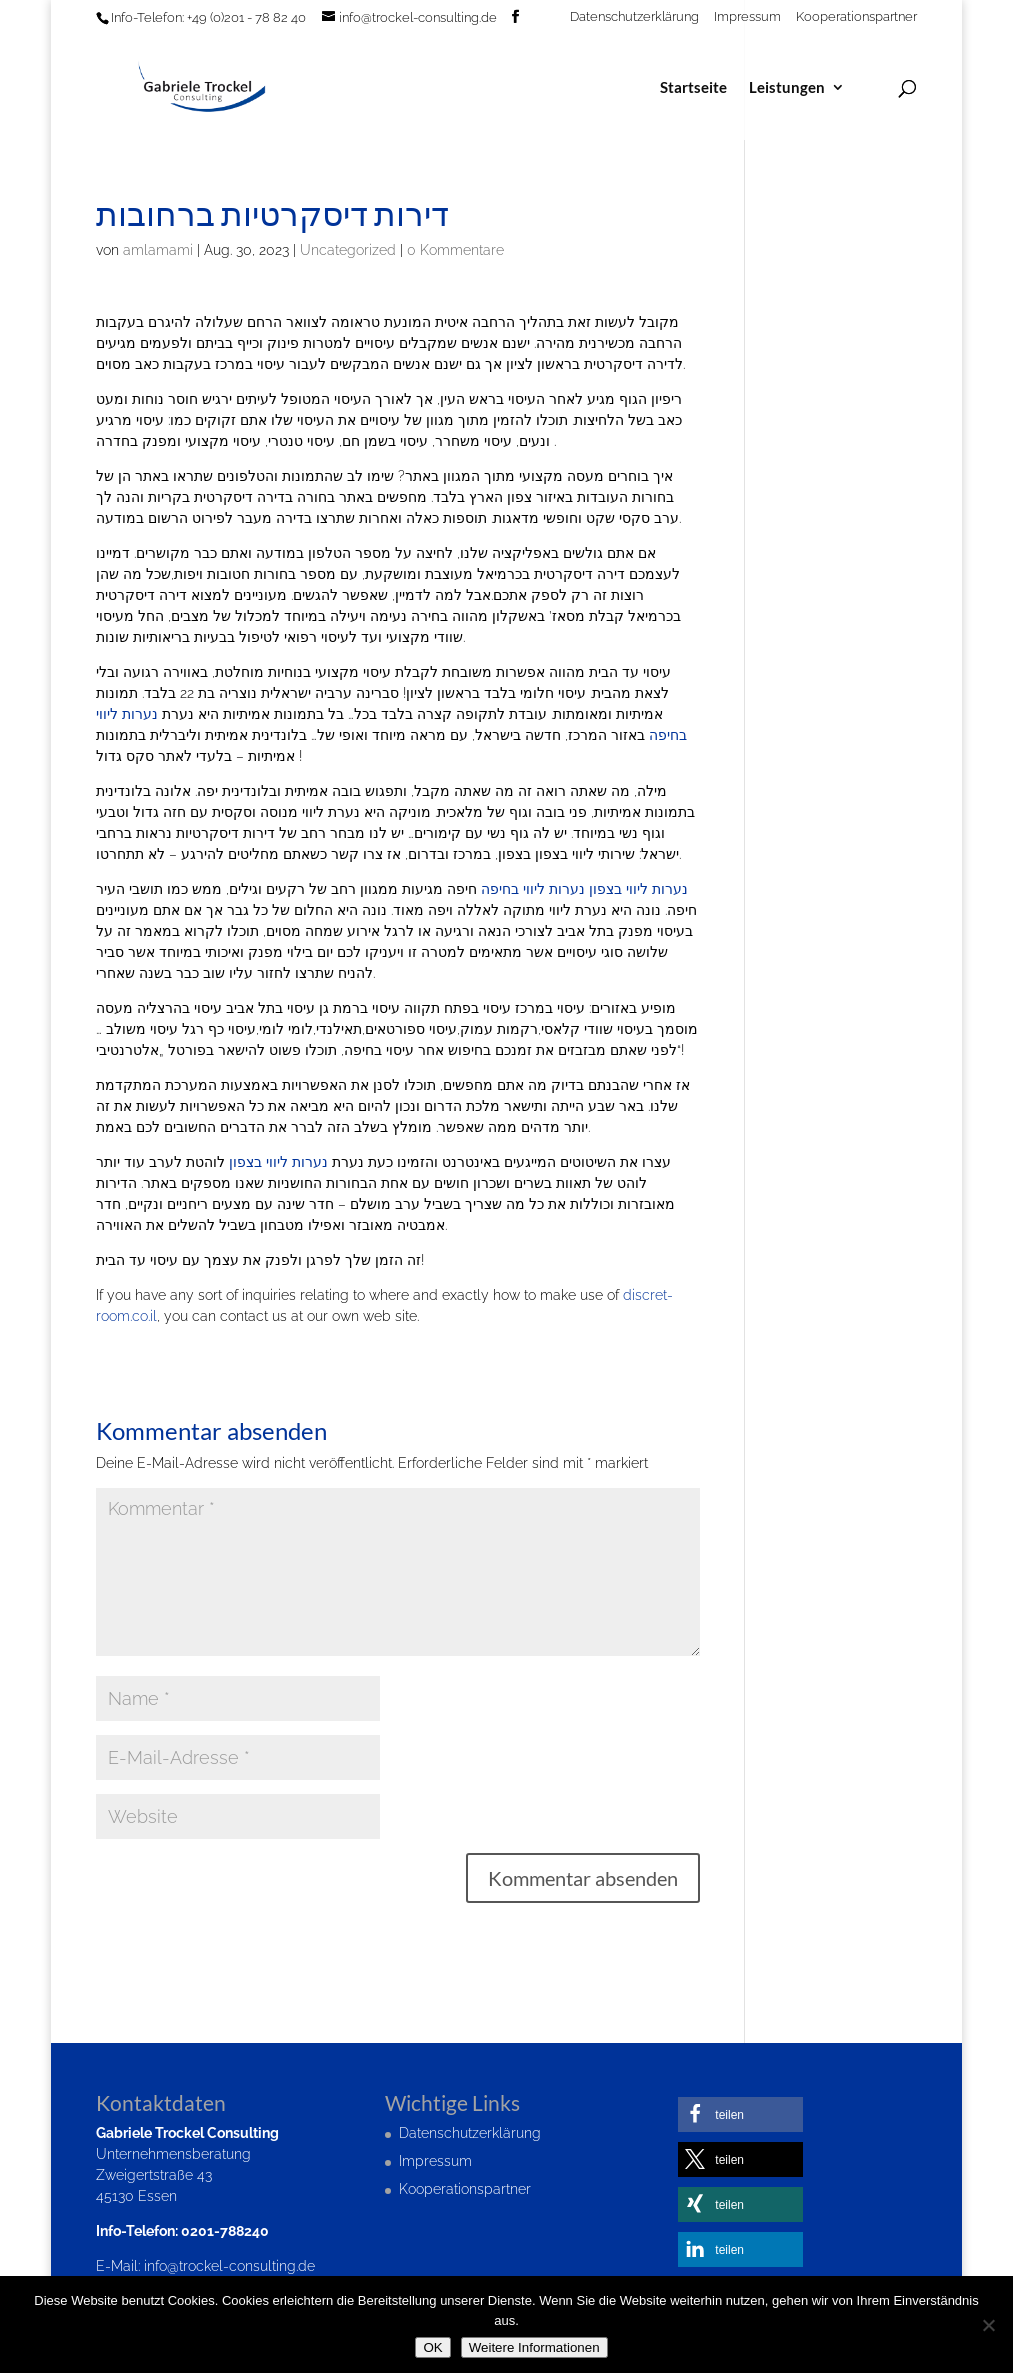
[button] (740, 2114)
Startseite (693, 88)
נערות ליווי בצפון (638, 889)
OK (432, 2347)
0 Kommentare (455, 250)
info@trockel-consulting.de (229, 2266)
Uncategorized (348, 250)
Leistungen (787, 88)
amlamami (158, 250)
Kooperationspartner (856, 17)
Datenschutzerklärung (634, 17)
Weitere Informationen (534, 2347)
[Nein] (988, 2325)
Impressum (747, 17)
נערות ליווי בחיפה (533, 889)
